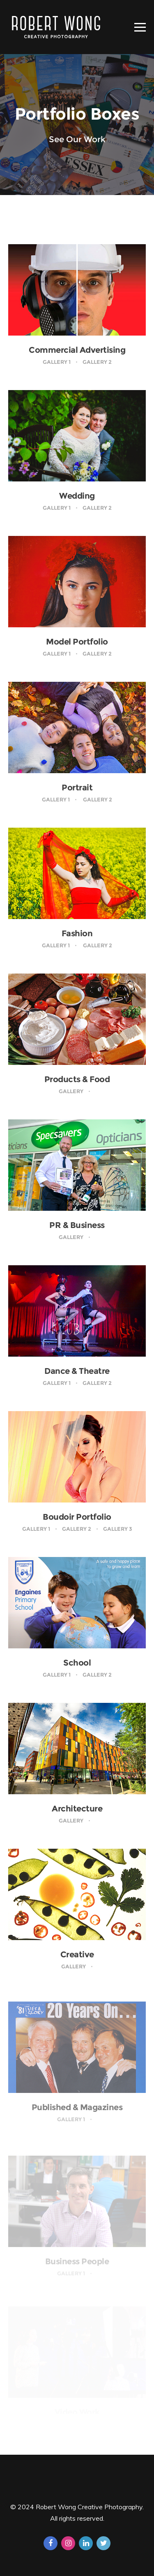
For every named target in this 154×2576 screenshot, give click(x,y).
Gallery (71, 1091)
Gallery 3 (117, 1528)
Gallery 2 (97, 362)
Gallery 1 (57, 362)
